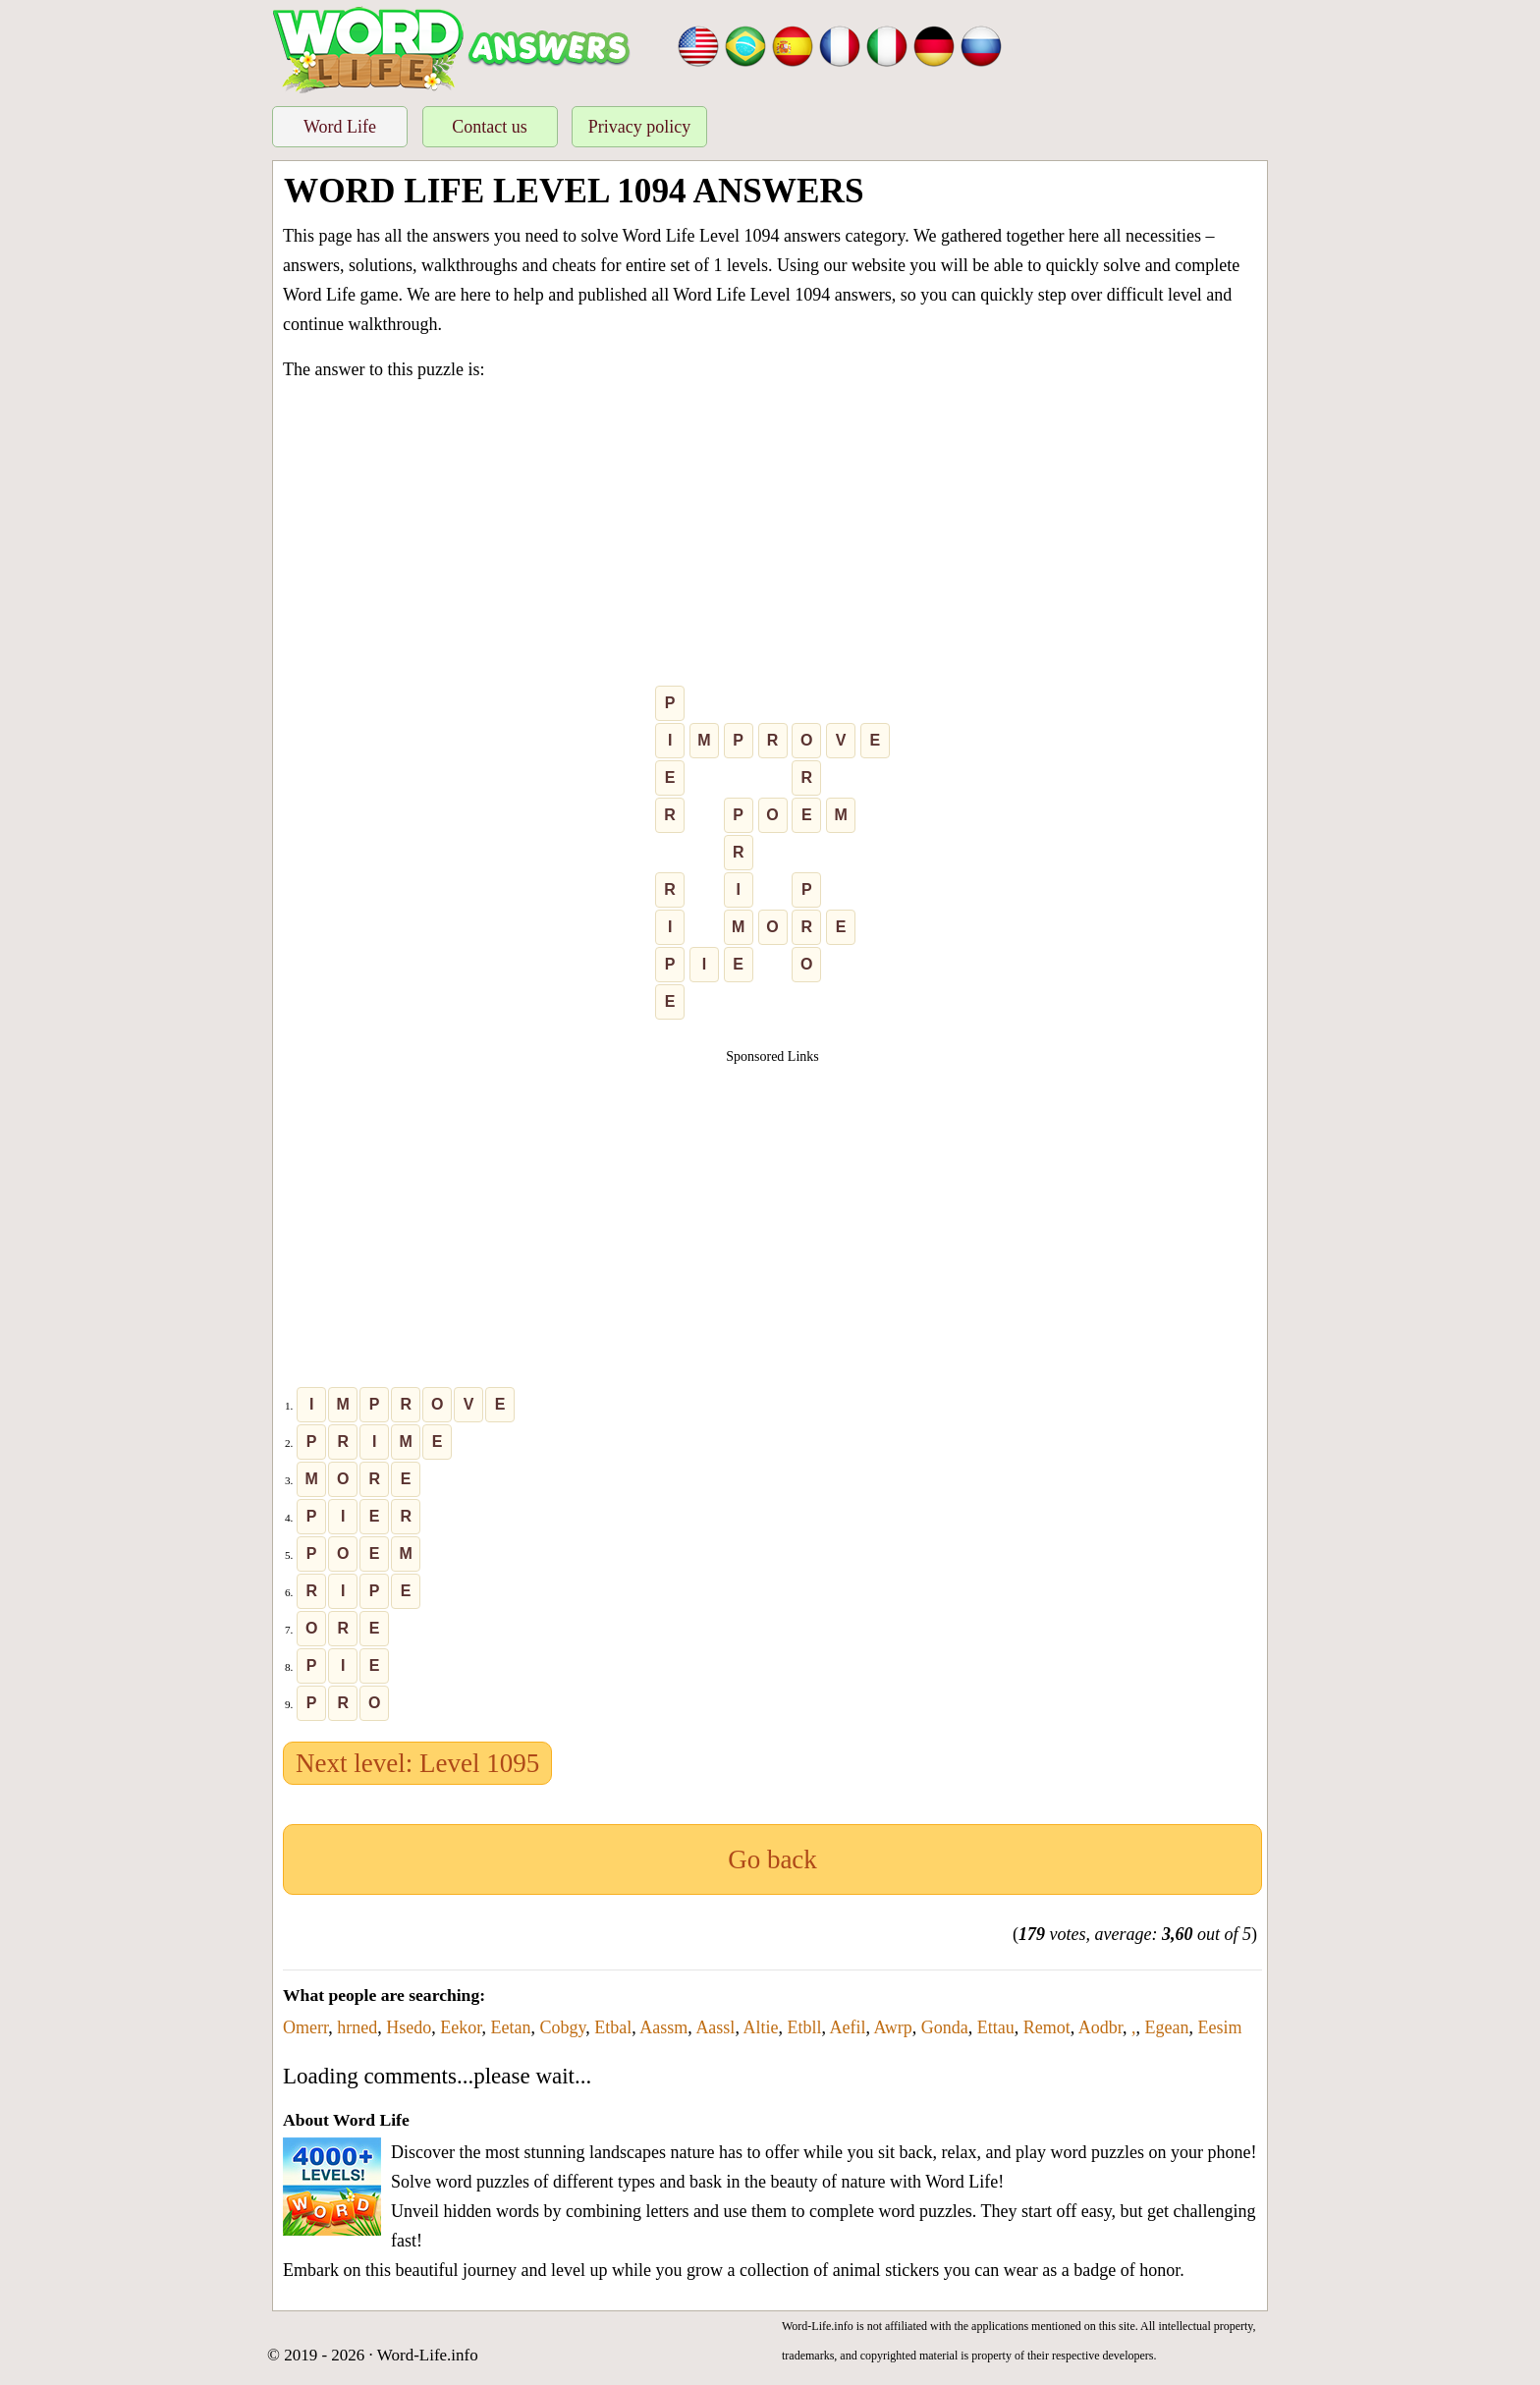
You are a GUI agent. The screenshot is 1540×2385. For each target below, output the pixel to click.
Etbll (804, 2027)
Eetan (511, 2027)
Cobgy (563, 2027)
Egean (1167, 2027)
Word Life (339, 127)
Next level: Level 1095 (417, 1763)
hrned (357, 2027)
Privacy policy (639, 127)
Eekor (460, 2027)
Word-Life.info (427, 2355)
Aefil (847, 2027)
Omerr (305, 2027)
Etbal (613, 2027)
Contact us (489, 127)
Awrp (892, 2027)
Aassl (715, 2027)
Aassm (663, 2027)
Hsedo (408, 2027)
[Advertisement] (772, 537)
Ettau (996, 2027)
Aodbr (1100, 2027)
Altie (760, 2027)
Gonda (944, 2027)
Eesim (1220, 2027)
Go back (772, 1859)
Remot (1047, 2027)
